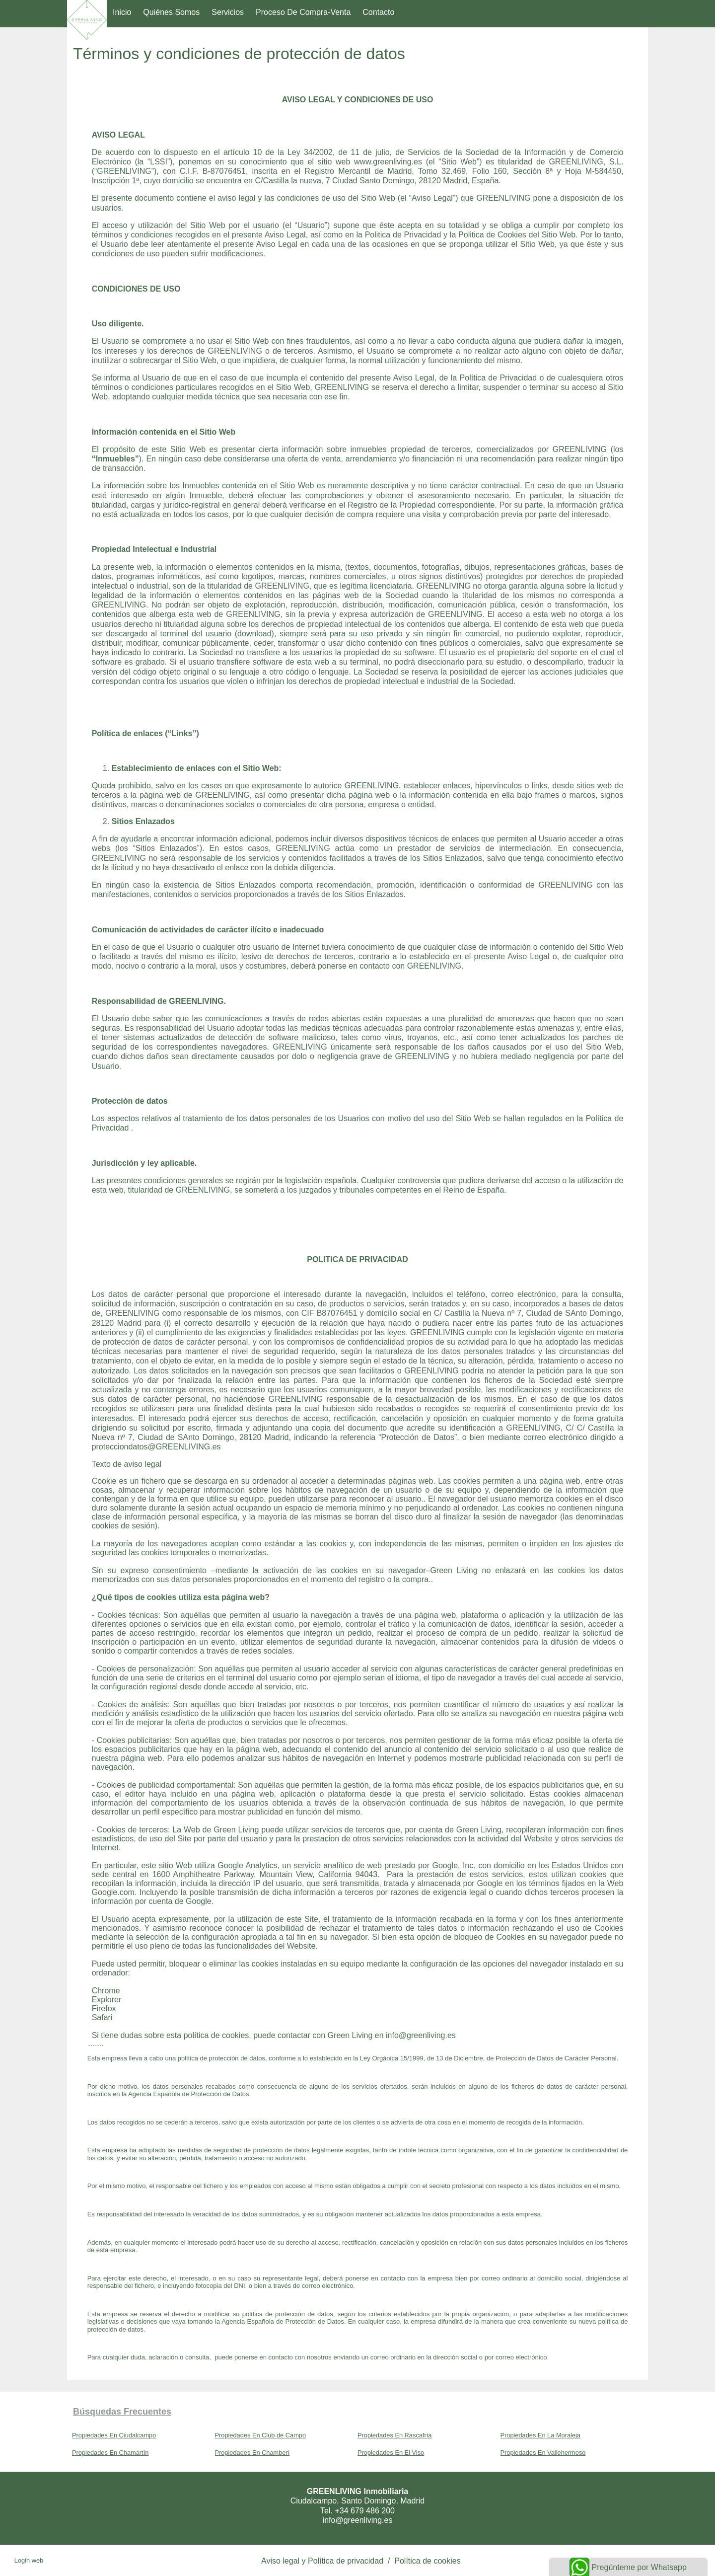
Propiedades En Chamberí (252, 2452)
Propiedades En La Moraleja (540, 2435)
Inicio (122, 12)
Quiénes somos (171, 12)
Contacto (378, 12)
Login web (28, 2560)
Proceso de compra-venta (303, 12)
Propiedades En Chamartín (110, 2452)
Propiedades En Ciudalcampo (114, 2435)
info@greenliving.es (421, 2035)
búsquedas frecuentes (122, 2412)
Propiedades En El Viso (391, 2452)
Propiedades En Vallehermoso (543, 2452)
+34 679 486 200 (365, 2510)
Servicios (228, 12)
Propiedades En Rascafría (394, 2435)
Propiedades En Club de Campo (260, 2435)
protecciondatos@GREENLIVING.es (156, 1446)
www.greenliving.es (388, 161)
